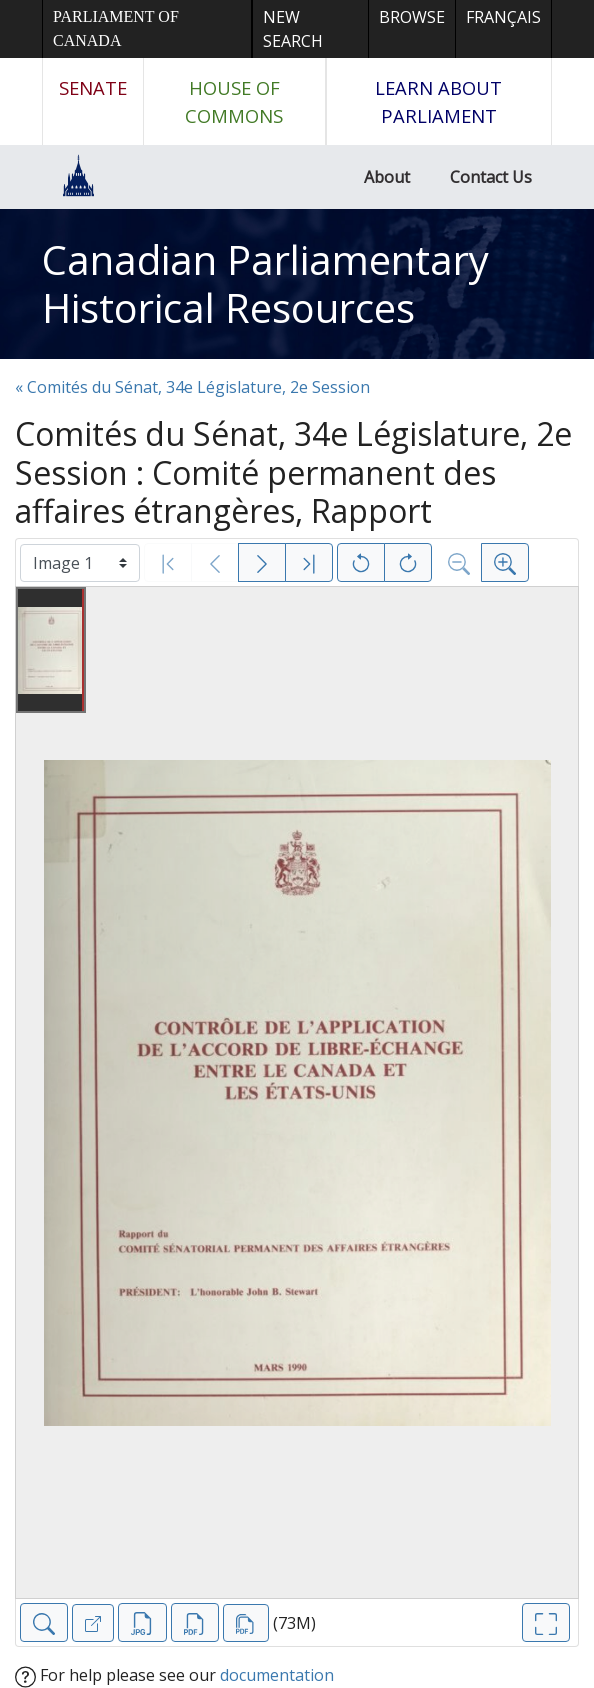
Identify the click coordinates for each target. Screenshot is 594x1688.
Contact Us (491, 177)
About (387, 177)
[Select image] (80, 563)
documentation (277, 1675)
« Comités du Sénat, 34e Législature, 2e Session (192, 387)
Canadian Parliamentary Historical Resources (265, 283)
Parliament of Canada (116, 28)
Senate (93, 87)
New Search (293, 29)
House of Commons (234, 101)
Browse (412, 17)
